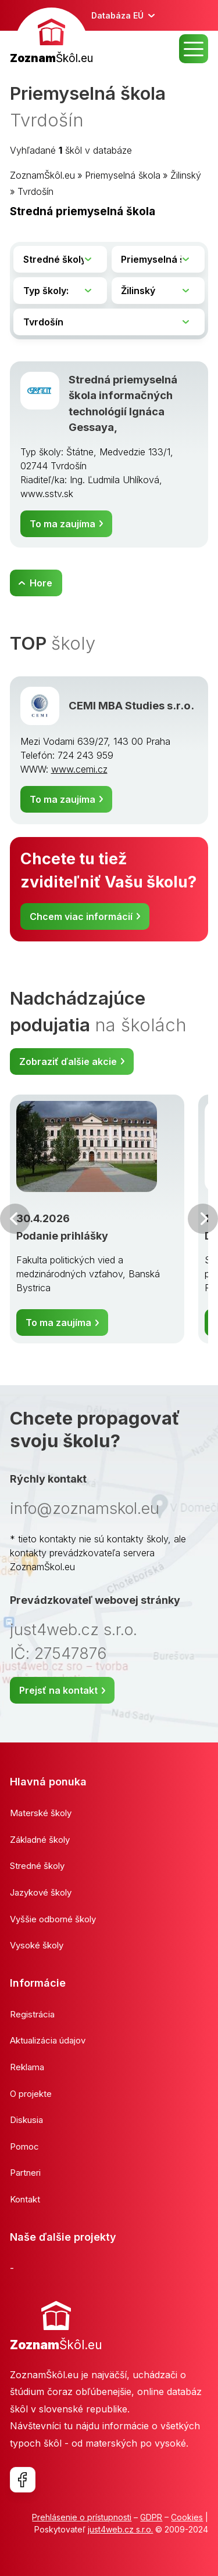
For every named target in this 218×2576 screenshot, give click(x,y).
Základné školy (40, 1839)
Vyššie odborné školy (53, 1919)
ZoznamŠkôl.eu (42, 175)
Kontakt (25, 2199)
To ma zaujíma (62, 524)
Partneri (25, 2172)
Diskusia (26, 2119)
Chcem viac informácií (81, 916)
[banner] (51, 37)
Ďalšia (203, 1219)
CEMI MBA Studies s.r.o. (131, 705)
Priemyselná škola (122, 175)
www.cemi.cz (79, 769)
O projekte (31, 2093)
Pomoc (24, 2146)
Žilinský (185, 175)
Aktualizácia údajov (47, 2040)
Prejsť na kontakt (58, 1690)
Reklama (27, 2067)
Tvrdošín (35, 191)
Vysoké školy (36, 1945)
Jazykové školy (41, 1892)
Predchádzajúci (15, 1219)
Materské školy (41, 1812)
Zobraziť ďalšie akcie (68, 1061)
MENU (193, 48)
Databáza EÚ (117, 15)
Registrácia (32, 2014)
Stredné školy (37, 1865)
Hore (41, 583)
